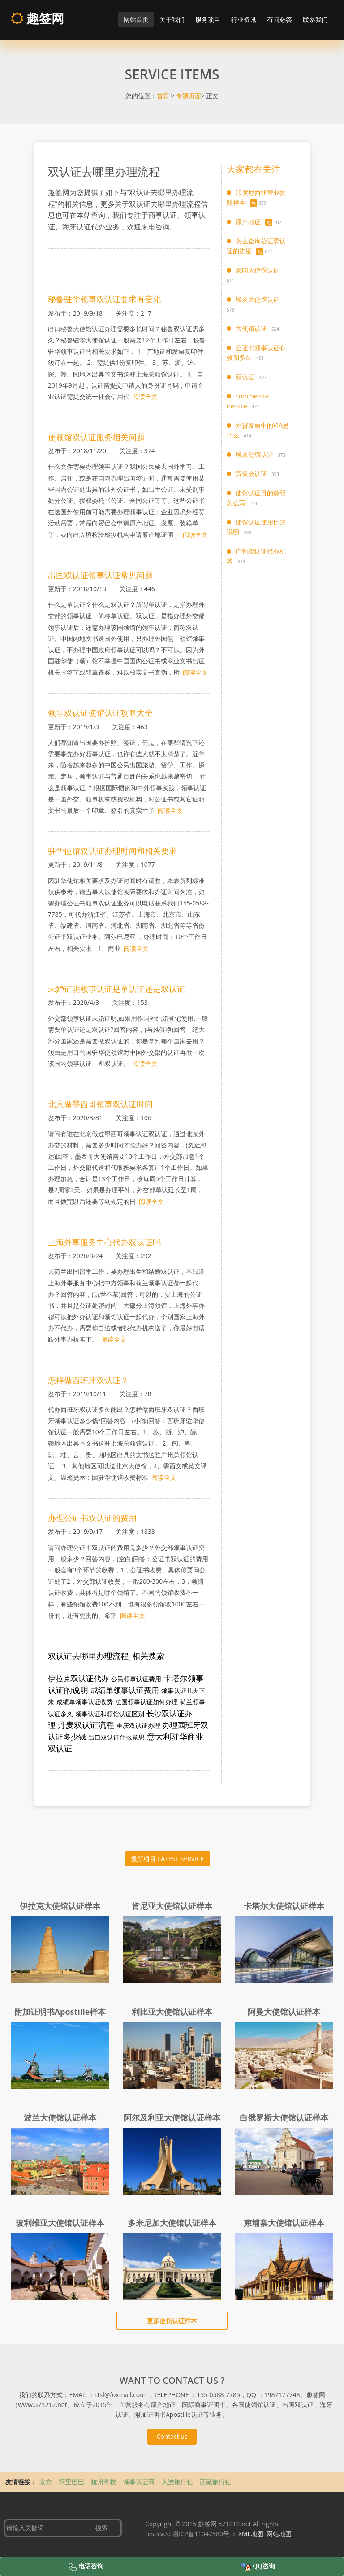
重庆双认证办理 (138, 1725)
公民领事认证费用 (136, 1679)
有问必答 (279, 19)
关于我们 (172, 19)
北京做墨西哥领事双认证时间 (100, 1104)
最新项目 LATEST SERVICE (167, 1858)
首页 (163, 95)
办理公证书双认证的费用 (92, 1517)
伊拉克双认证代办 (78, 1678)
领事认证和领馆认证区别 (109, 1714)
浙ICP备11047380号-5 (203, 2533)
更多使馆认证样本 (172, 2320)
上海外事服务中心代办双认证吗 (104, 1242)
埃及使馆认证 (254, 454)
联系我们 (315, 19)
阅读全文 (145, 396)
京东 (46, 2481)
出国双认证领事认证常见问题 (100, 575)
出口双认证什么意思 (116, 1737)
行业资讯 (243, 19)
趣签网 (37, 17)
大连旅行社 (178, 2481)
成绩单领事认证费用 (124, 1690)
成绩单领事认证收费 (84, 1701)
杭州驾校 (104, 2481)
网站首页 (136, 19)
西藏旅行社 (215, 2481)
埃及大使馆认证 (258, 299)
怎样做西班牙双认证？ (88, 1380)
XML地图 (250, 2533)
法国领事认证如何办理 (146, 1701)
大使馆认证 (251, 328)
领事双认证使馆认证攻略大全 (100, 712)
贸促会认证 (251, 473)
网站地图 (279, 2533)
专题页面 (188, 95)
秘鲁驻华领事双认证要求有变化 (104, 299)
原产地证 (248, 221)
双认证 (245, 376)
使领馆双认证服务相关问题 (96, 437)
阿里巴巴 (72, 2481)
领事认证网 (139, 2481)
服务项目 (207, 19)
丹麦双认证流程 (86, 1724)
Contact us (171, 2436)
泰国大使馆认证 (258, 270)
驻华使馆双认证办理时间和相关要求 (112, 850)
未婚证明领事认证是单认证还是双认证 (116, 988)
